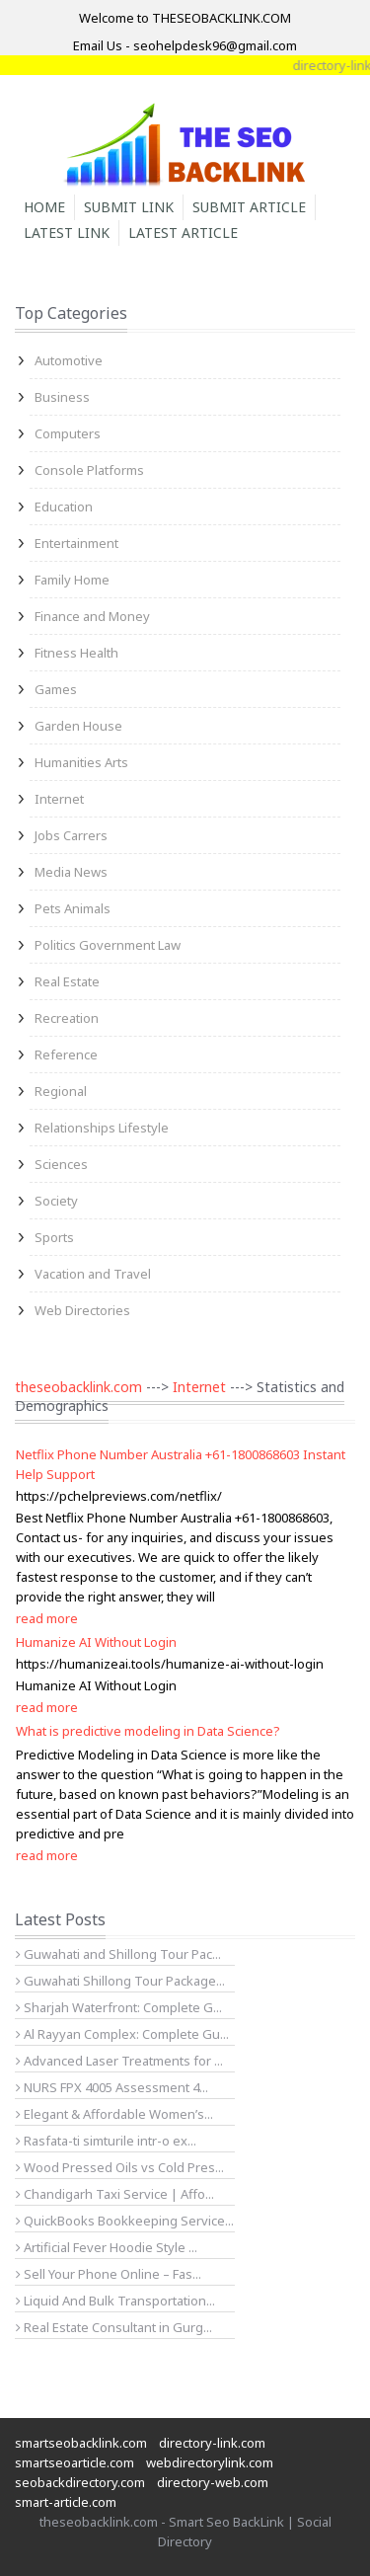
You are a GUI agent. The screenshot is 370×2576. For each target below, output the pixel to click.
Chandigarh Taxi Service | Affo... (115, 2194)
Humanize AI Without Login (96, 1642)
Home (44, 206)
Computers (68, 433)
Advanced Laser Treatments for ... (119, 2060)
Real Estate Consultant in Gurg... (114, 2327)
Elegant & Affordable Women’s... (114, 2114)
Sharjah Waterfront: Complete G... (119, 2007)
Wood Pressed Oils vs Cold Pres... (120, 2167)
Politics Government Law (108, 945)
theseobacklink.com (78, 1386)
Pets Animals (73, 908)
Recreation (67, 1018)
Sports (54, 1237)
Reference (66, 1054)
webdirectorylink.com (209, 2462)
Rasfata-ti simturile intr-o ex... (106, 2140)
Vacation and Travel (93, 1274)
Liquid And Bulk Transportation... (115, 2300)
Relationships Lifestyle (102, 1127)
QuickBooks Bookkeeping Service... (125, 2220)
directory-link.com (212, 2443)
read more (47, 1618)
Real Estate (67, 981)
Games (56, 689)
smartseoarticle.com (74, 2462)
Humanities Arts (81, 762)
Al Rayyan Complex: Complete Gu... (122, 2034)
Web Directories (82, 1310)
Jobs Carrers (71, 835)
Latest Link (67, 232)
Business (62, 397)
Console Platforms (89, 470)
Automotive (69, 360)
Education (64, 506)
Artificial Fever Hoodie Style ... (106, 2247)
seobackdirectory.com (80, 2482)
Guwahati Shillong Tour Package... (120, 1981)
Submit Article (249, 206)
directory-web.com (212, 2482)
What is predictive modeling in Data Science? (148, 1731)
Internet (59, 799)
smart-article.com (65, 2502)
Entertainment (76, 543)
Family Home (72, 579)
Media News (71, 872)
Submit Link (129, 206)
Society (56, 1201)
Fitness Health (76, 653)
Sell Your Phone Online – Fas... (108, 2274)
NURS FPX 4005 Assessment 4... (112, 2087)
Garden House (78, 726)
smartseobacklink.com (81, 2443)
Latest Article (183, 232)
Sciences (61, 1164)
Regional (61, 1091)
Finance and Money (92, 616)
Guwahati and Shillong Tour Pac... (118, 1954)
